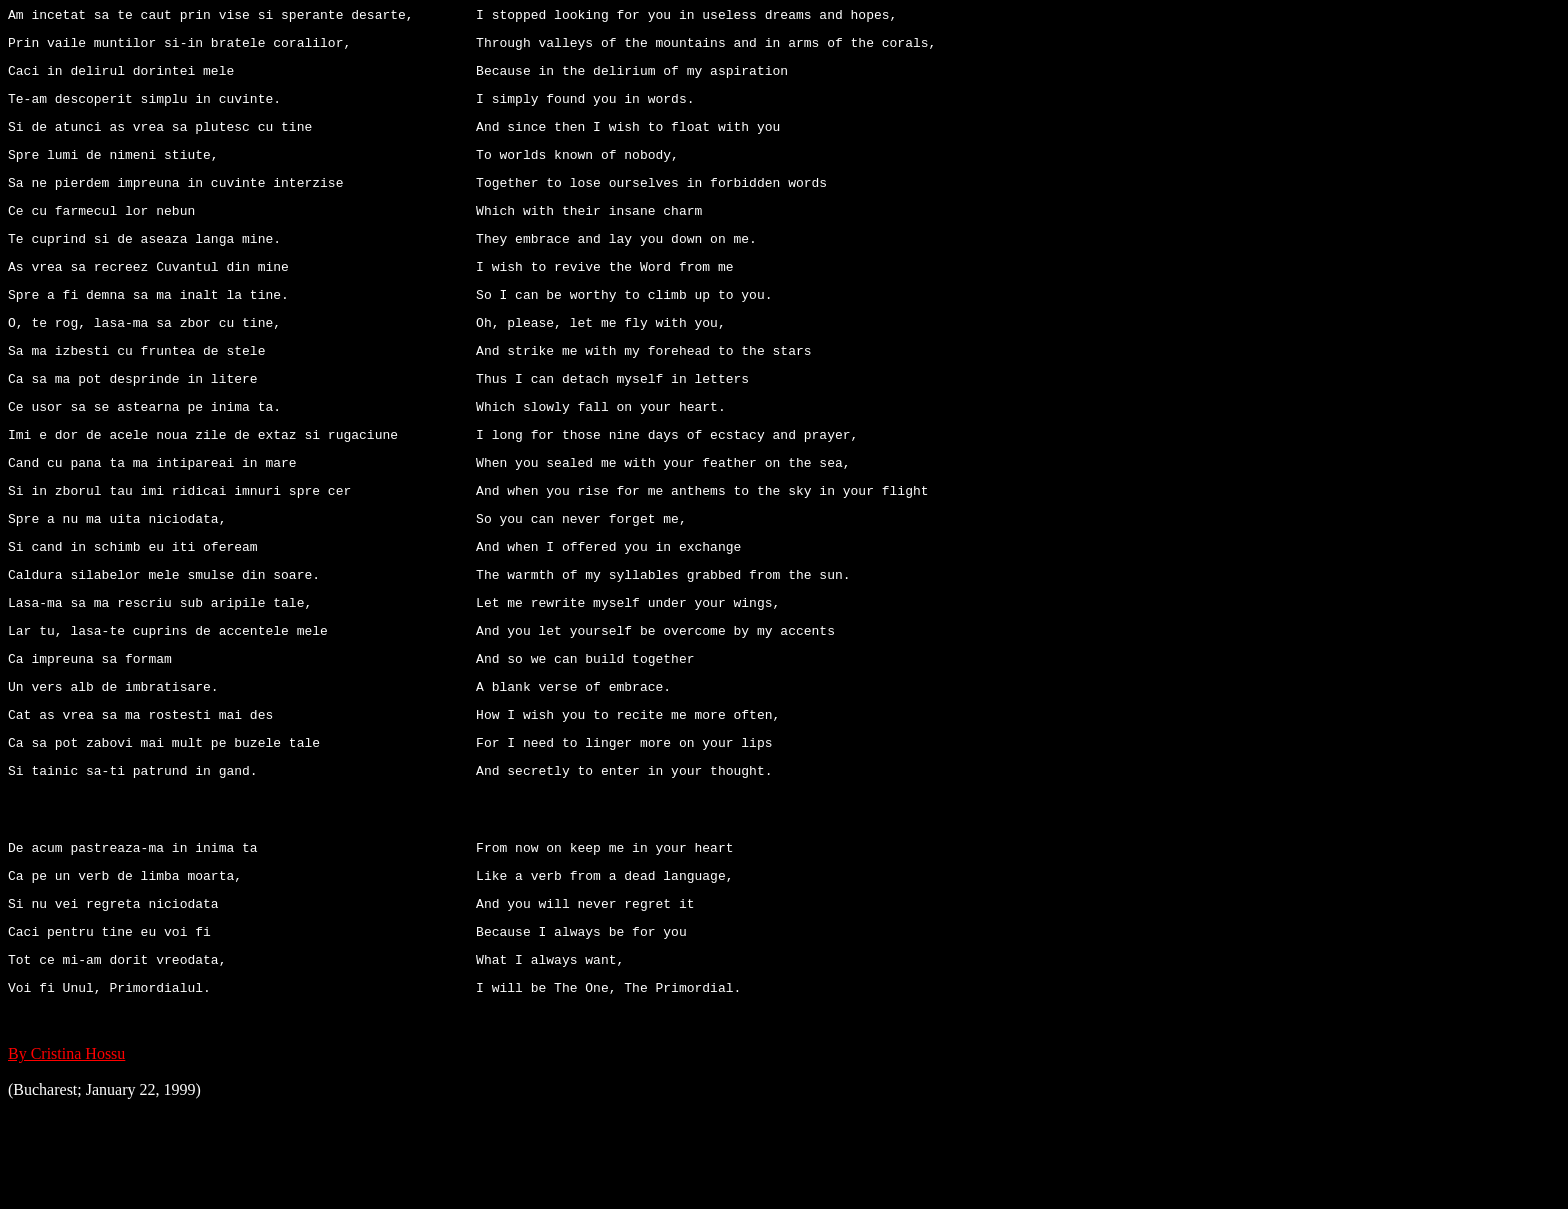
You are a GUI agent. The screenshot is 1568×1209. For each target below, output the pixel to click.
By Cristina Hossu (66, 1155)
